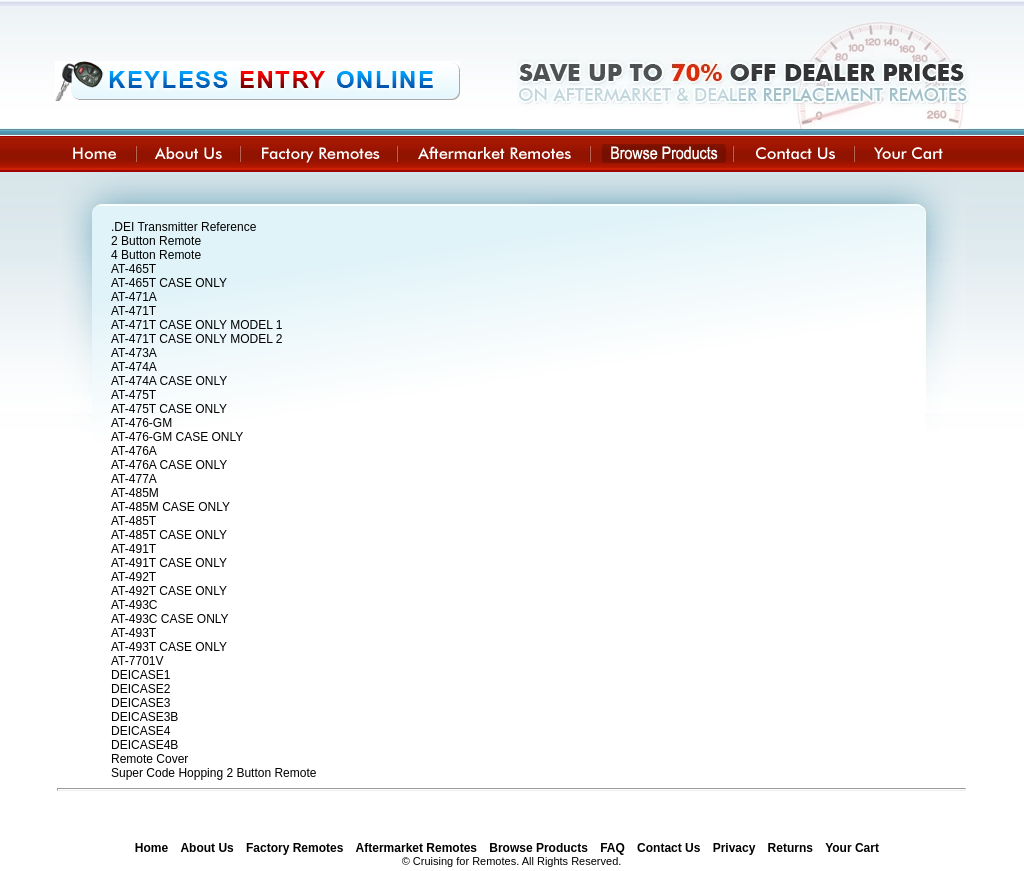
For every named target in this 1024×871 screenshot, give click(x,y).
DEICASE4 (140, 731)
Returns (790, 848)
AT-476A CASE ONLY (169, 465)
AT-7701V (137, 661)
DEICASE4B (144, 745)
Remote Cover (149, 759)
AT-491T (133, 549)
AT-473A (134, 353)
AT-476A (134, 451)
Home (151, 848)
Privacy (734, 848)
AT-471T (133, 311)
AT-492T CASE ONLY (169, 591)
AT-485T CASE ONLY (169, 535)
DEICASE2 (140, 689)
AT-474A (134, 367)
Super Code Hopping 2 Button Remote (213, 773)
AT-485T (133, 521)
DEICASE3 (140, 703)
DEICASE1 (140, 675)
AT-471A (134, 297)
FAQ (612, 848)
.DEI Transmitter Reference (183, 227)
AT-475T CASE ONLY (169, 409)
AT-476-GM (141, 423)
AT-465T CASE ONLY (169, 283)
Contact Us (668, 848)
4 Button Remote (156, 255)
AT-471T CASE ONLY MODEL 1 (196, 325)
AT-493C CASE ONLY (170, 619)
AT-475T (133, 395)
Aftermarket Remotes (416, 848)
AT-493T (133, 633)
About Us (206, 848)
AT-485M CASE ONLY (170, 507)
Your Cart (852, 848)
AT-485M (135, 493)
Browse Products (538, 848)
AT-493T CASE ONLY (169, 647)
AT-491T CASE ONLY (169, 563)
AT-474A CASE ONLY (169, 381)
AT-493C (134, 605)
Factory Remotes (294, 848)
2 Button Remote (156, 241)
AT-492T (133, 577)
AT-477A (134, 479)
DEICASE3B (144, 717)
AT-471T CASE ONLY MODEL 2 (196, 339)
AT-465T (133, 269)
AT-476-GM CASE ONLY (177, 437)
